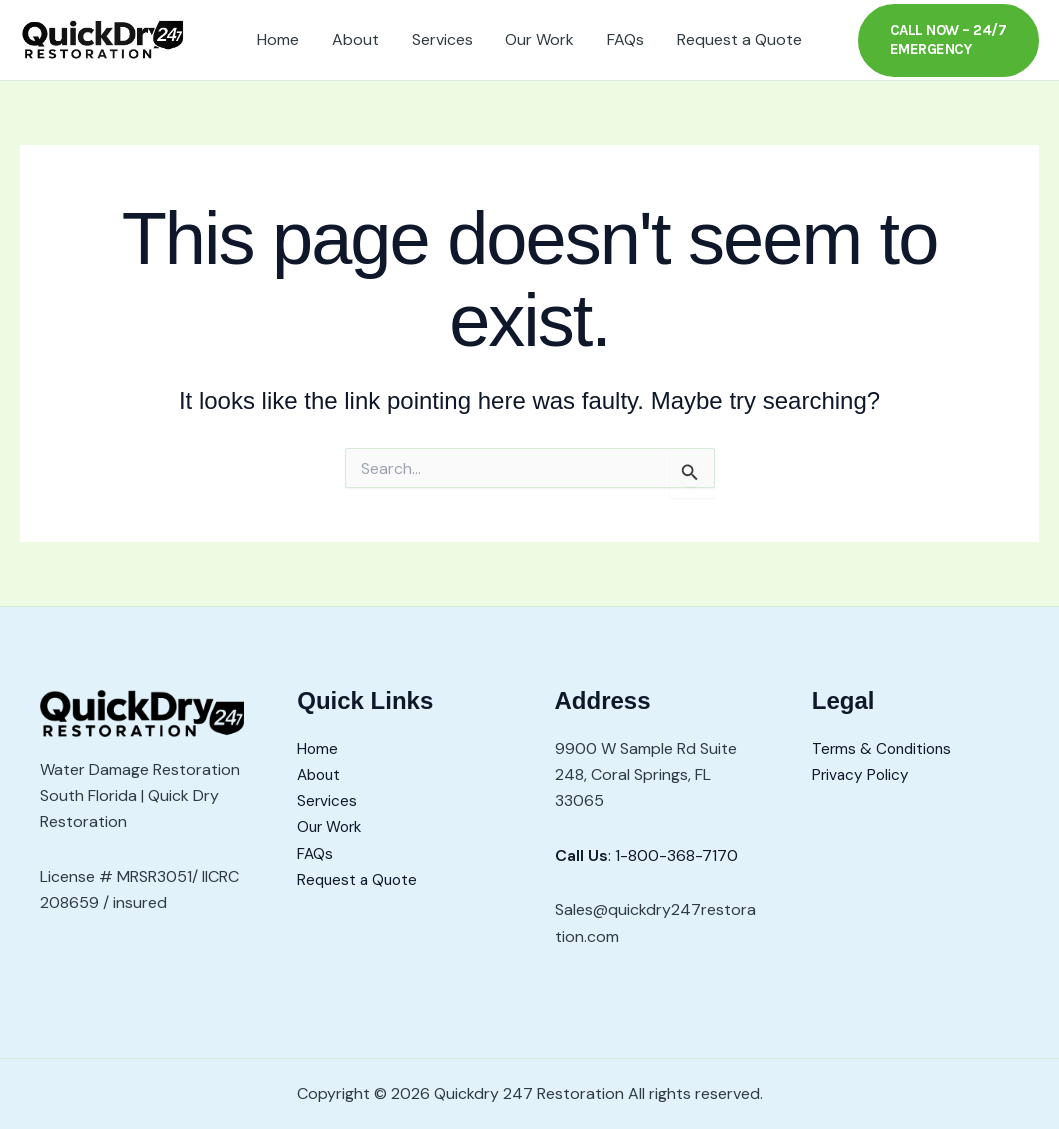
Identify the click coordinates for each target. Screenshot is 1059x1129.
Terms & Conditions (884, 748)
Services (442, 39)
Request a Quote (737, 39)
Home (280, 39)
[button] (947, 40)
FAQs (624, 39)
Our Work (539, 39)
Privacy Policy (862, 774)
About (356, 39)
